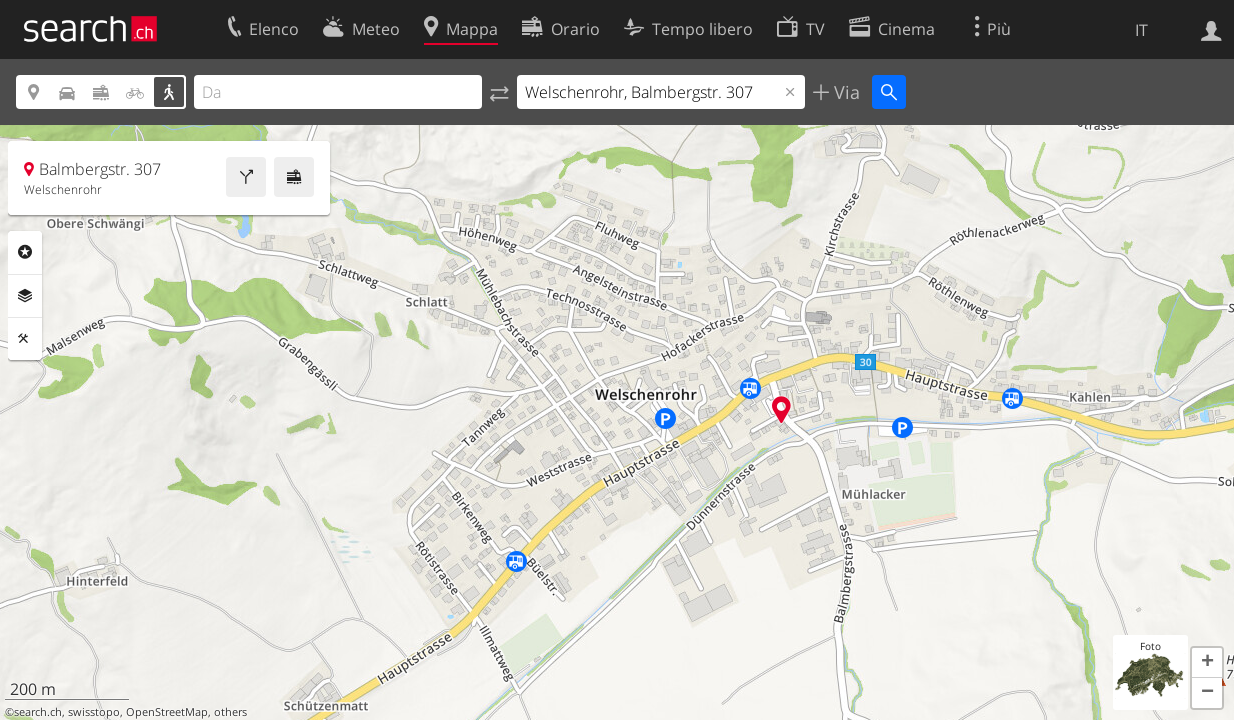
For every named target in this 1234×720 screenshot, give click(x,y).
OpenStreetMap (167, 712)
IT (1141, 30)
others (230, 712)
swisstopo (94, 712)
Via (844, 92)
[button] (1207, 663)
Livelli (25, 296)
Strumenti (25, 339)
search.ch (38, 712)
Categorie (25, 252)
